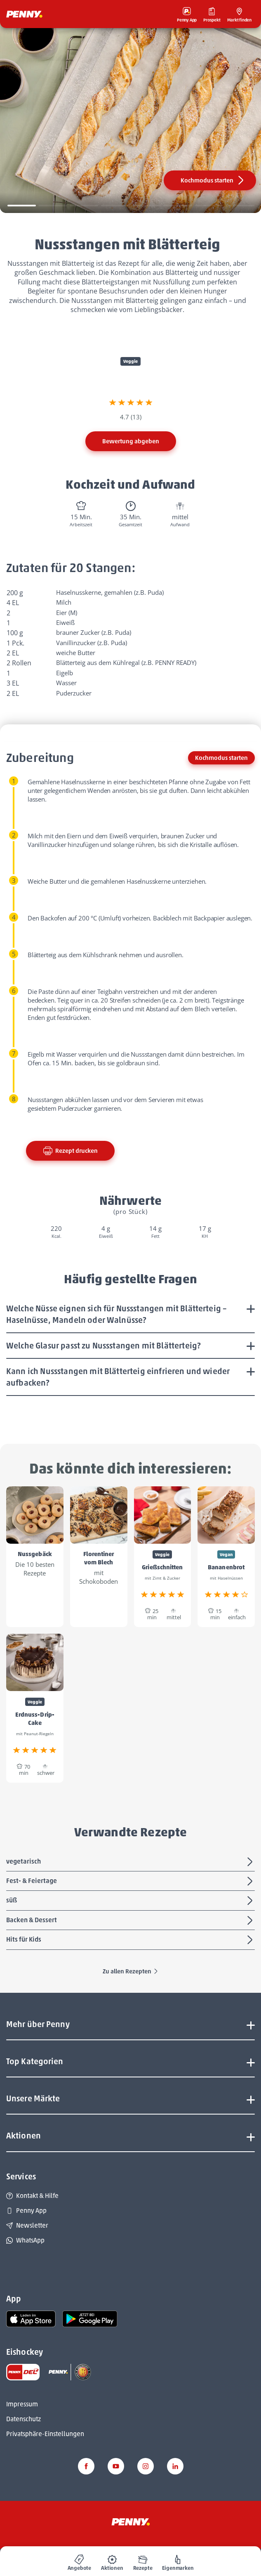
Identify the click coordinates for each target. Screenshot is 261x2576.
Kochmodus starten (213, 180)
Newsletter (27, 2225)
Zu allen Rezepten (131, 1971)
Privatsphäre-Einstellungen (45, 2434)
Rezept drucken (70, 1151)
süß (130, 1901)
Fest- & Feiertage (130, 1881)
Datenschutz (23, 2419)
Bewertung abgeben (130, 441)
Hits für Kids (130, 1940)
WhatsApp (25, 2240)
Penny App (26, 2210)
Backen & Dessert (130, 1920)
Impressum (22, 2404)
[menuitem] (79, 2561)
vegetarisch (130, 1862)
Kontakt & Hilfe (32, 2196)
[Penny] (130, 2521)
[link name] (31, 2318)
